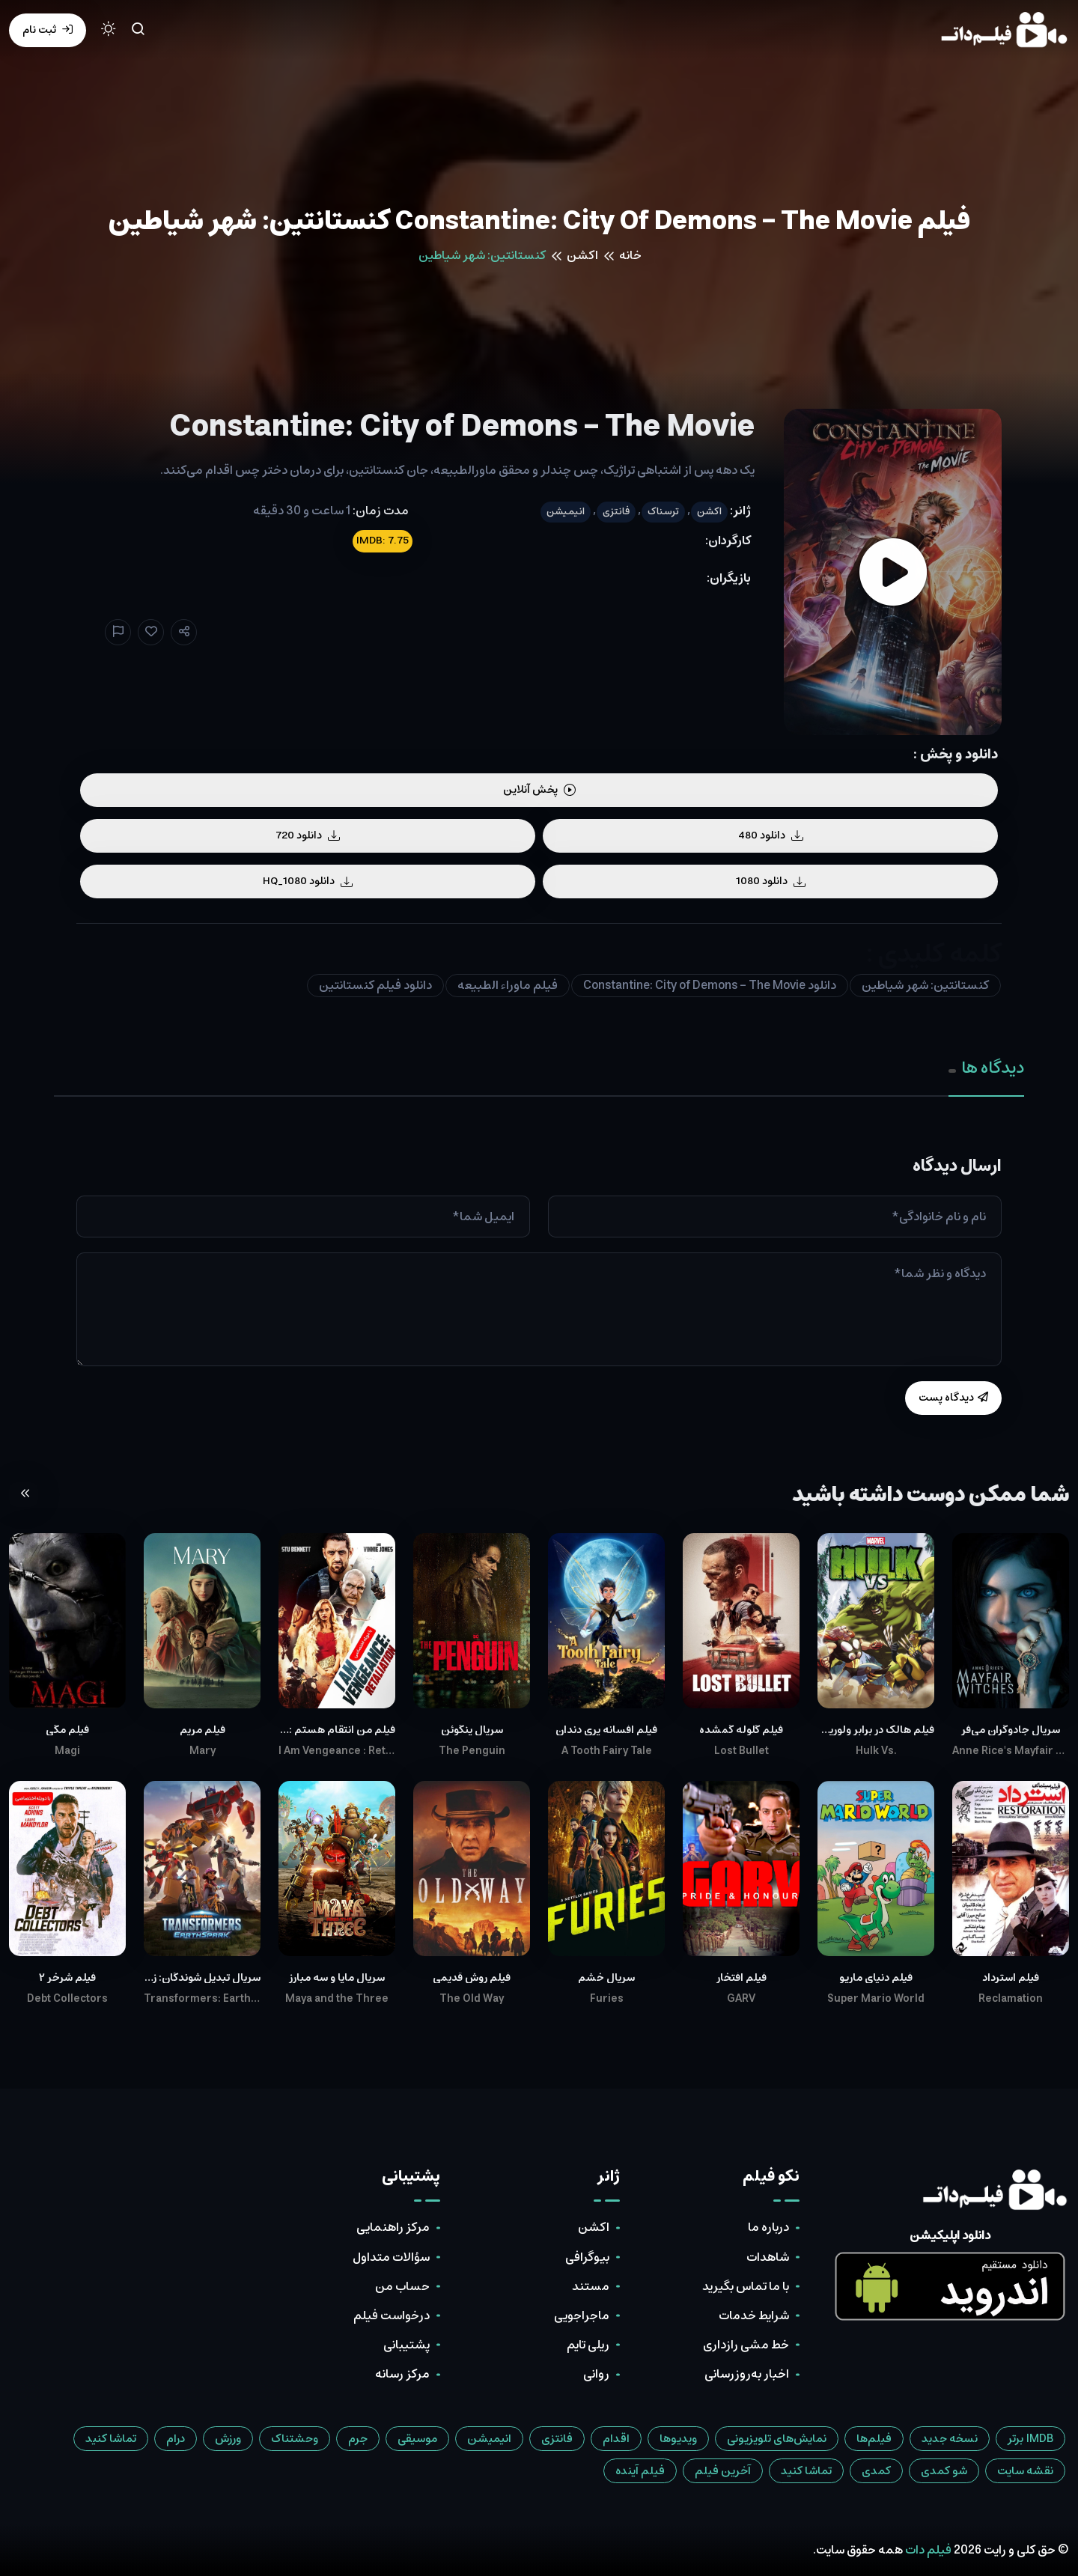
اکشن (582, 255)
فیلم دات (928, 2549)
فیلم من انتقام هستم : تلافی (336, 1730)
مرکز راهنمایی (393, 2227)
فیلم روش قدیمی (472, 1978)
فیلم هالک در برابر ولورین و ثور (875, 1730)
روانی (596, 2373)
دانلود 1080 (771, 881)
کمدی (876, 2471)
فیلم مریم (202, 1730)
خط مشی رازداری (746, 2344)
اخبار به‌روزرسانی (746, 2373)
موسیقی (417, 2439)
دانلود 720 (307, 835)
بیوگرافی (587, 2257)
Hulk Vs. (876, 1751)
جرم (358, 2439)
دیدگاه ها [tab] (986, 1068)
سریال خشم (606, 1978)
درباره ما (768, 2227)
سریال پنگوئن (472, 1730)
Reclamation (1010, 1999)
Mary (202, 1751)
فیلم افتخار (741, 1978)
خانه (630, 255)
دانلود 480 (770, 835)
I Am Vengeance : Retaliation (336, 1751)
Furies (607, 1999)
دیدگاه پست (953, 1398)
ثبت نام (47, 30)
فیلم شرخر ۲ (67, 1978)
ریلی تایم (588, 2344)
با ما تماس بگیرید (745, 2286)
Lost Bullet (741, 1751)
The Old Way (471, 1999)
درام (175, 2439)
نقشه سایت (1025, 2471)
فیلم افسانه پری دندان (606, 1730)
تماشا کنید (110, 2439)
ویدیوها (678, 2439)
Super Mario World (876, 1999)
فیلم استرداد (1010, 1978)
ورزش (228, 2439)
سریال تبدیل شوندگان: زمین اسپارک (202, 1978)
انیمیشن (565, 511)
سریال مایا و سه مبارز (337, 1978)
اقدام (616, 2439)
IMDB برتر (1030, 2439)
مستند (590, 2286)
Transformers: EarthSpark (202, 1999)
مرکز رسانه (402, 2373)
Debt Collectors (67, 1999)
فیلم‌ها (874, 2439)
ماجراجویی (581, 2315)
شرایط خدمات (754, 2315)
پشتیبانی (406, 2344)
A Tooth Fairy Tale (606, 1751)
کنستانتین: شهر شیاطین (925, 985)
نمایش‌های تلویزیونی (776, 2439)
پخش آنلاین (539, 790)
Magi (67, 1751)
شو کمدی (944, 2471)
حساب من (402, 2286)
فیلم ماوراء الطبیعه (507, 985)
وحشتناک (294, 2439)
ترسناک (663, 511)
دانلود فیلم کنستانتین (375, 985)
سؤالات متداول (391, 2257)
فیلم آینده (640, 2471)
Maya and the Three (337, 1999)
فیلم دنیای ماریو (876, 1978)
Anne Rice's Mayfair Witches (1010, 1751)
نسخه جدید (950, 2439)
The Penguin (472, 1751)
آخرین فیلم (723, 2471)
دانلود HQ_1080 (308, 881)
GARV (741, 1999)
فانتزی (616, 511)
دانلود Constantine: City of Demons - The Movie (709, 985)
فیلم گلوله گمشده (741, 1730)
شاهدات (767, 2257)
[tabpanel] (539, 1285)
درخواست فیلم (391, 2315)
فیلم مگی (67, 1730)
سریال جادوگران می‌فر (1010, 1730)
